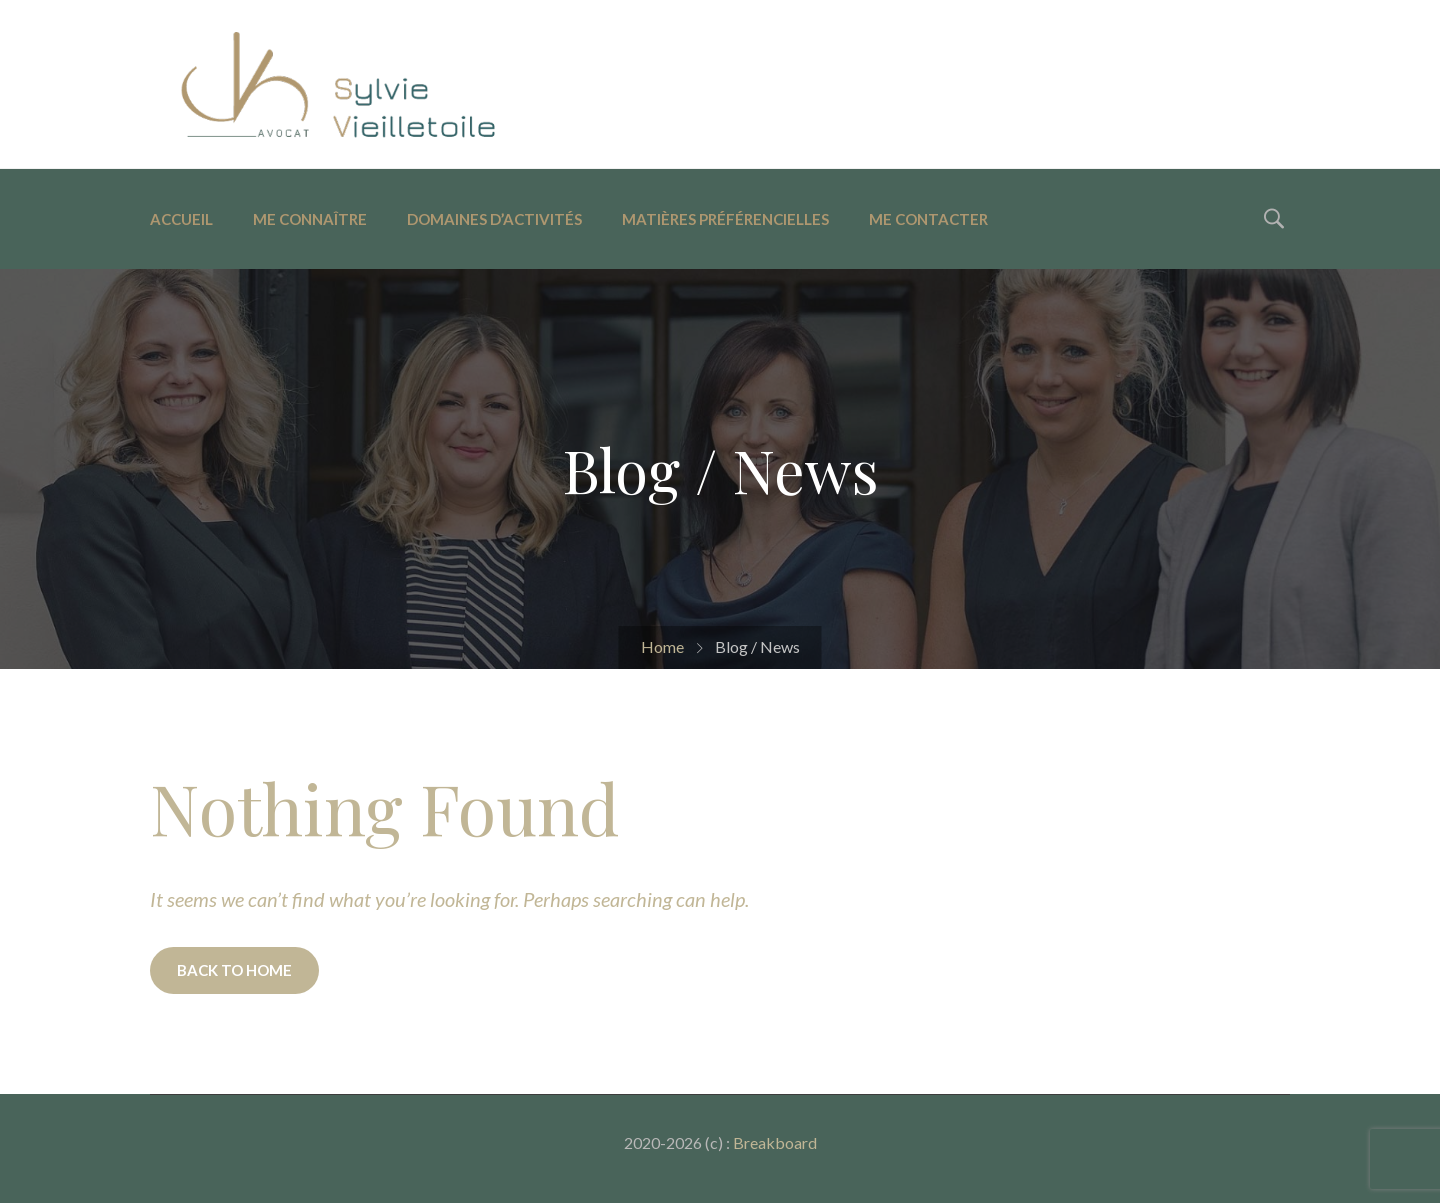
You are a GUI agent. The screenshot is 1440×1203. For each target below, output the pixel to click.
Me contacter (928, 219)
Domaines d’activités (494, 219)
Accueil (181, 219)
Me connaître (310, 219)
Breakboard (775, 1142)
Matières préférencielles (725, 219)
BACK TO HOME (234, 970)
